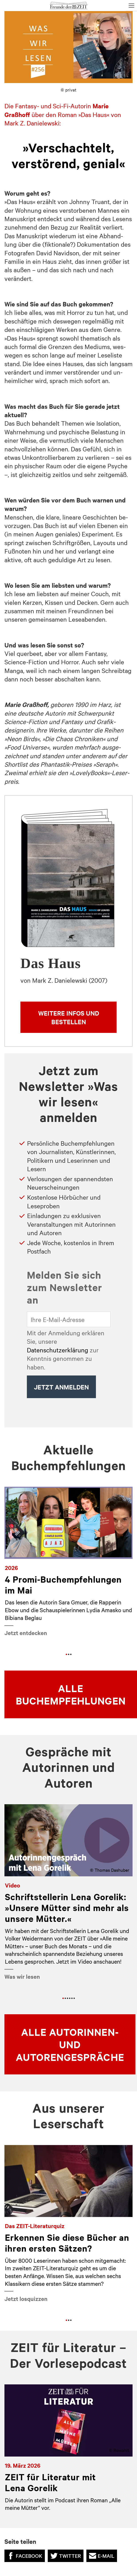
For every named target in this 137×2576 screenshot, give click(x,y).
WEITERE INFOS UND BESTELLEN (68, 1017)
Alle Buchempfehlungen (70, 1694)
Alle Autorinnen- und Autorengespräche (70, 2044)
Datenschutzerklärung (57, 1350)
